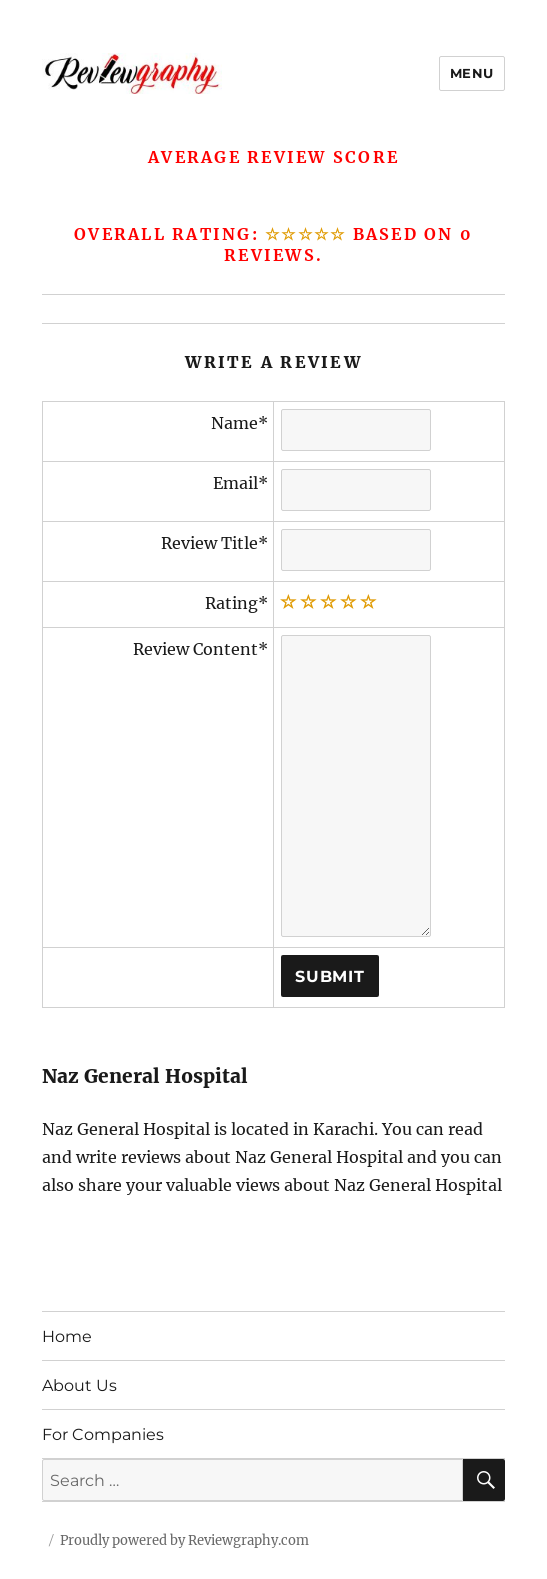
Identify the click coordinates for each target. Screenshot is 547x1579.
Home (67, 1336)
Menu (472, 73)
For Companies (103, 1434)
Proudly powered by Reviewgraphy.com (184, 1540)
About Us (79, 1385)
